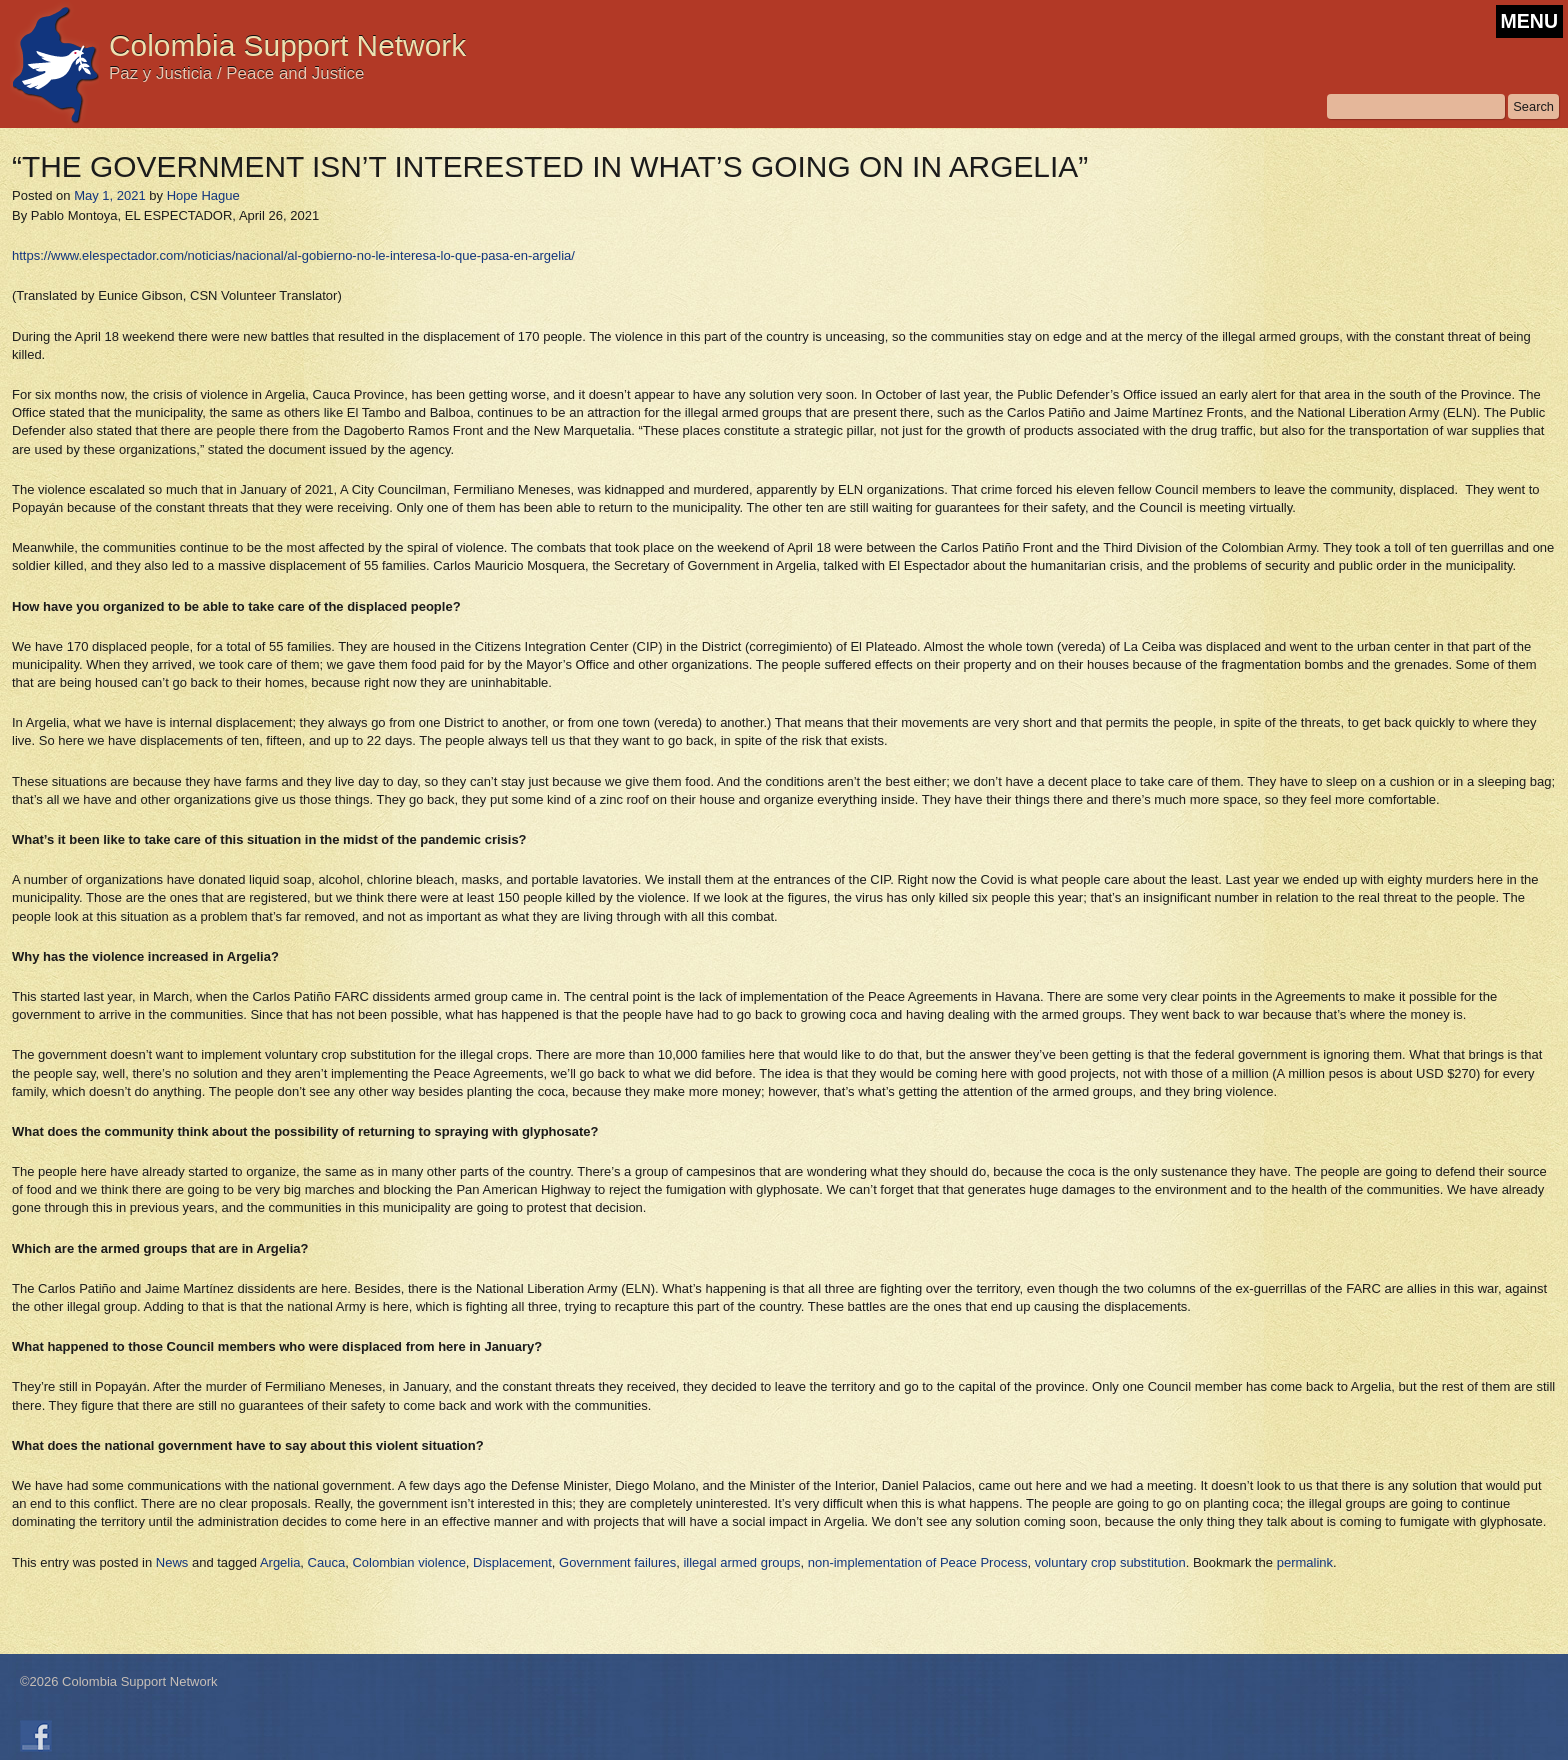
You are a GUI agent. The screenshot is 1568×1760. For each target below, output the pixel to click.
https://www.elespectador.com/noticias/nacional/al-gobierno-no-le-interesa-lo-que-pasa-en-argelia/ (293, 255)
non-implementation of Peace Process (918, 1562)
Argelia (280, 1562)
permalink (1305, 1562)
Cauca (327, 1562)
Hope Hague (203, 195)
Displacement (512, 1562)
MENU (1529, 21)
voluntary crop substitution (1110, 1562)
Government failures (617, 1562)
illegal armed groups (741, 1562)
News (172, 1562)
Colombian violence (408, 1562)
